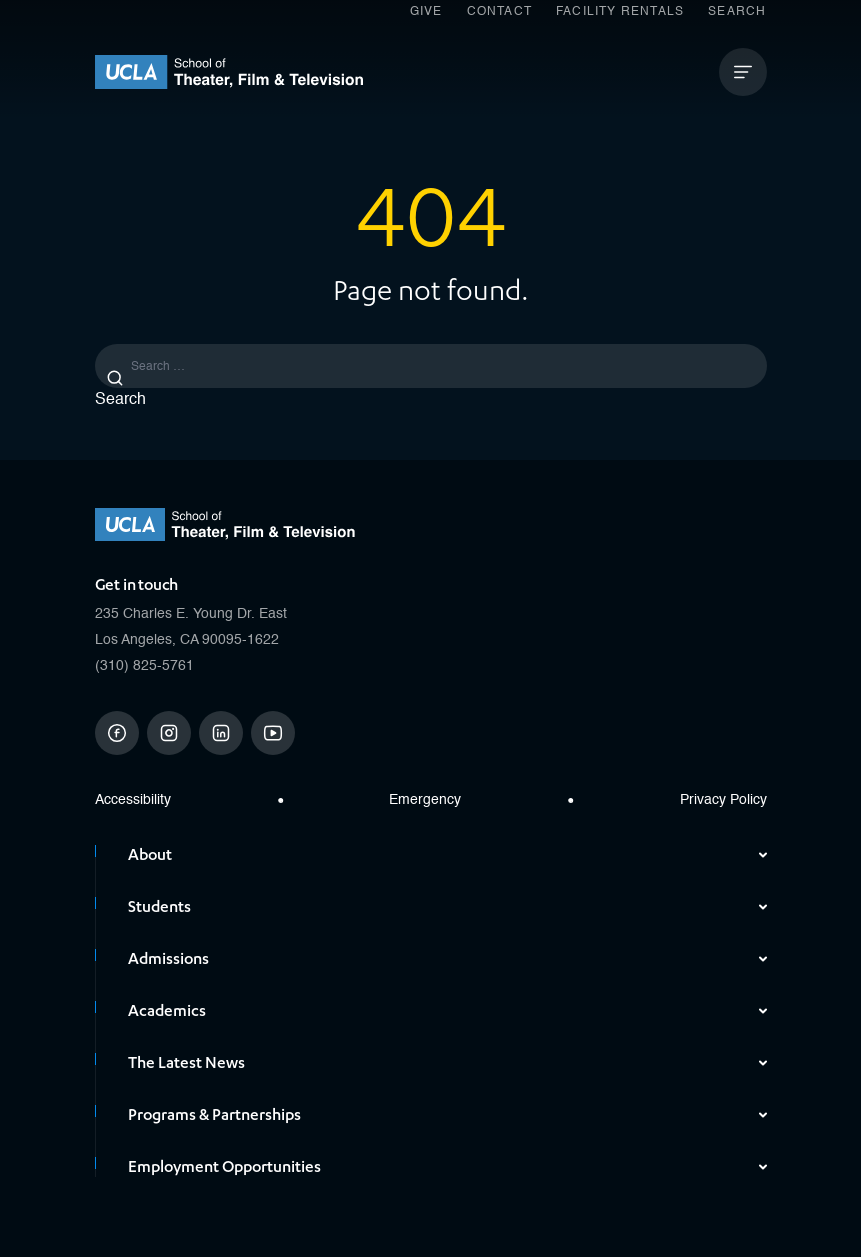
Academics (447, 1011)
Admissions (447, 959)
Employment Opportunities (447, 1167)
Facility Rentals (620, 12)
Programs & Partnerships (447, 1115)
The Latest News (447, 1063)
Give (426, 12)
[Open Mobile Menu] (743, 72)
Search (737, 12)
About (447, 855)
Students (447, 907)
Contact (499, 12)
